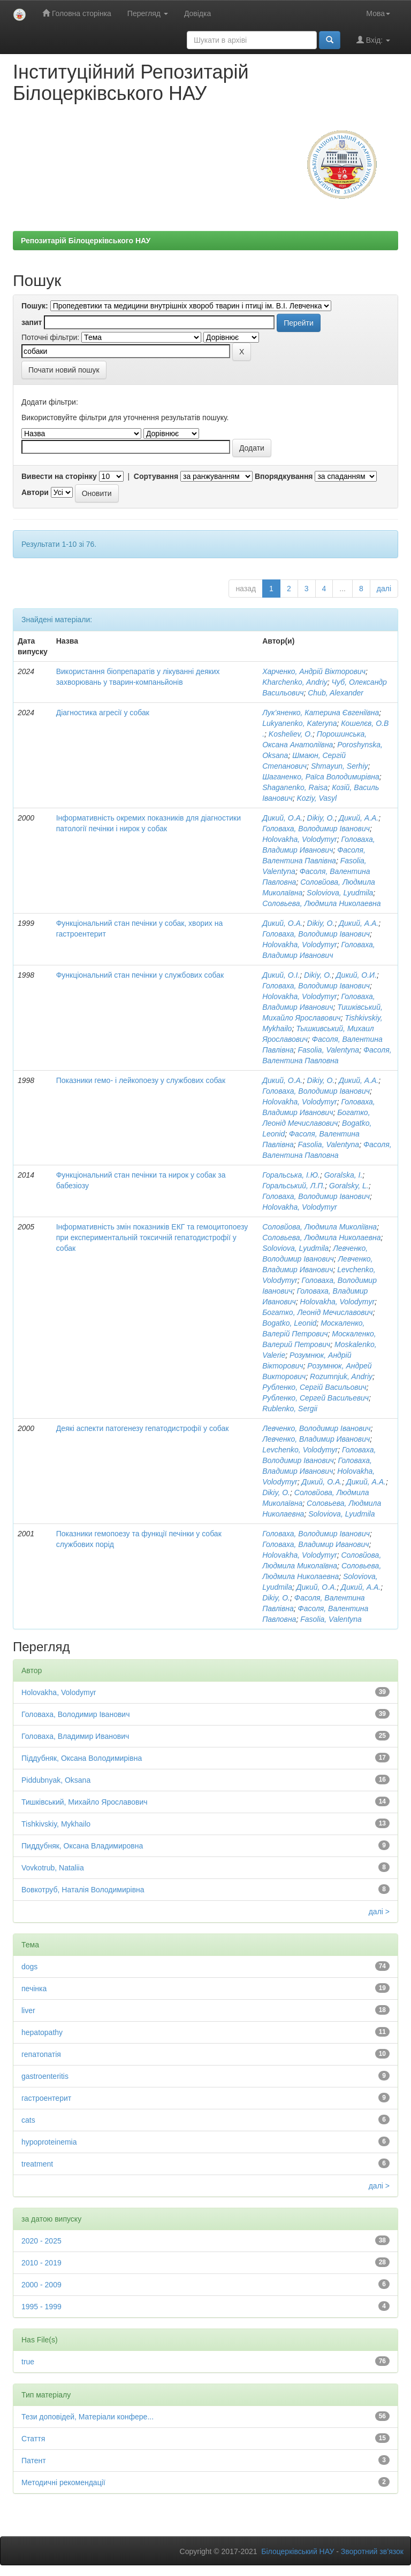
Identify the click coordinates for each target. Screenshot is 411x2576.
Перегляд (147, 13)
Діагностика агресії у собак (102, 712)
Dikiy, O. (321, 818)
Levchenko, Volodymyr (300, 1449)
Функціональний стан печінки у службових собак (140, 975)
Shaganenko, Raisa (295, 787)
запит (31, 322)
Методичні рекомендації (63, 2482)
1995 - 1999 (41, 2306)
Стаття (33, 2438)
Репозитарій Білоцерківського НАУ (85, 240)
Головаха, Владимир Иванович (315, 1544)
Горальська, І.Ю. (291, 1175)
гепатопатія (41, 2054)
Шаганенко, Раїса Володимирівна (320, 776)
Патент (33, 2460)
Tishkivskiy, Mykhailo (55, 1824)
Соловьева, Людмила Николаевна (321, 903)
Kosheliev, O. (291, 734)
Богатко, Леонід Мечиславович (317, 1312)
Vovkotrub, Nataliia (52, 1867)
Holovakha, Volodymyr (299, 839)
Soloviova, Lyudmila (340, 892)
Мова (378, 13)
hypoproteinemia (49, 2142)
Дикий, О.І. (281, 975)
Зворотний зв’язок (372, 2551)
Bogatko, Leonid (289, 1323)
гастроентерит (46, 2098)
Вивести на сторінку (59, 476)
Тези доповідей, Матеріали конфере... (87, 2416)
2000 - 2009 (41, 2284)
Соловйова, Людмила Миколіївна (319, 1227)
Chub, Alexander (335, 693)
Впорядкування (284, 476)
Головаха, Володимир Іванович (316, 828)
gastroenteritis (44, 2076)
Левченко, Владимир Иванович (316, 1439)
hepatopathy (42, 2032)
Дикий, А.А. (358, 818)
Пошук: (34, 305)
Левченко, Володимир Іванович (316, 1428)
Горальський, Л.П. (293, 1185)
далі (384, 588)
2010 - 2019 (41, 2262)
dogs (29, 1966)
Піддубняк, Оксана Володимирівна (81, 1758)
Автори (35, 492)
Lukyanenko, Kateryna (299, 723)
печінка (34, 1988)
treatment (37, 2164)
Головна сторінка (76, 13)
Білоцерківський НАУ (297, 2551)
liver (28, 2010)
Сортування (156, 476)
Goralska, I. (343, 1175)
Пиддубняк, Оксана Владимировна (82, 1846)
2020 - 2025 (41, 2241)
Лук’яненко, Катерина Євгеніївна (320, 712)
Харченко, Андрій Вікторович (314, 671)
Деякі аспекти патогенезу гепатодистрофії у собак (142, 1428)
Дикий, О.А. (282, 818)
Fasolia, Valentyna (329, 1050)
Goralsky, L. (349, 1185)
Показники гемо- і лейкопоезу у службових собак (140, 1080)
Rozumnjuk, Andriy (341, 1376)
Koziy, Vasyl (316, 798)
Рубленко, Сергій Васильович (314, 1387)
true (27, 2361)
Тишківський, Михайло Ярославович (84, 1802)
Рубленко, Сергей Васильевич (315, 1398)
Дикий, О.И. (356, 975)
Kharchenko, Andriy (295, 682)
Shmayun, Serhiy (339, 766)
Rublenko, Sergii (289, 1408)
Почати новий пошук (64, 370)
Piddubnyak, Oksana (55, 1780)
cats (28, 2120)
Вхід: (373, 39)
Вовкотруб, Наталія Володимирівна (82, 1889)
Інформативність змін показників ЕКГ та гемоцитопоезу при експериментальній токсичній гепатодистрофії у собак (152, 1237)
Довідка (197, 13)
